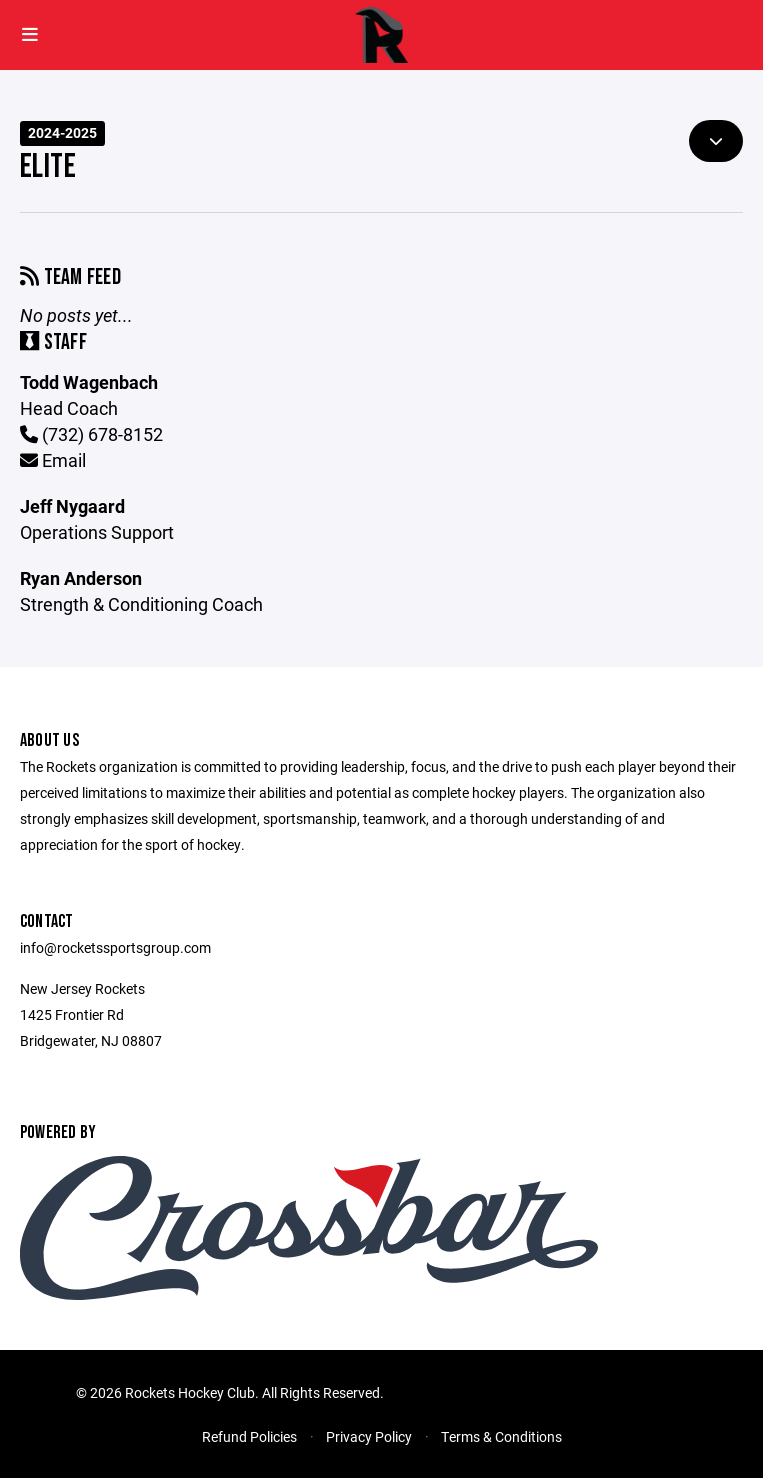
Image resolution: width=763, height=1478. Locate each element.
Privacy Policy (369, 1436)
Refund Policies (249, 1436)
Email (53, 460)
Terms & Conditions (501, 1436)
